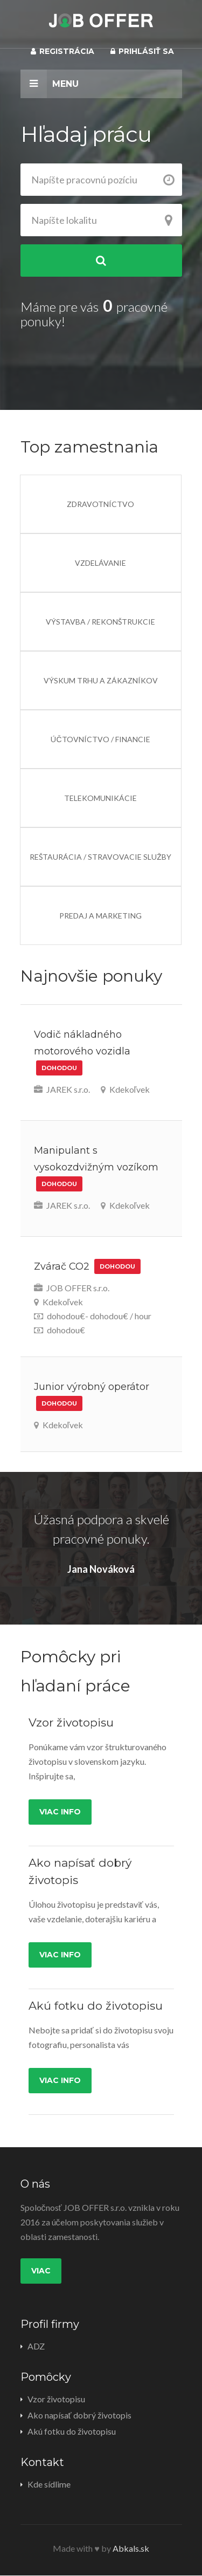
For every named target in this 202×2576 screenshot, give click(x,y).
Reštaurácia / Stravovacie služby (100, 856)
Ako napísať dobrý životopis (79, 2415)
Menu (49, 84)
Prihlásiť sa (142, 51)
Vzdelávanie (100, 562)
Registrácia (62, 51)
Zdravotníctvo (100, 504)
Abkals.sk (131, 2548)
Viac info (60, 1812)
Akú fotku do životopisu (71, 2431)
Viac (41, 2271)
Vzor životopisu (56, 2399)
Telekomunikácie (100, 798)
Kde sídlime (49, 2484)
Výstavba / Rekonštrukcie (100, 621)
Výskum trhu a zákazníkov (101, 680)
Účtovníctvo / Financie (100, 739)
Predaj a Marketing (100, 915)
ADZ (36, 2346)
